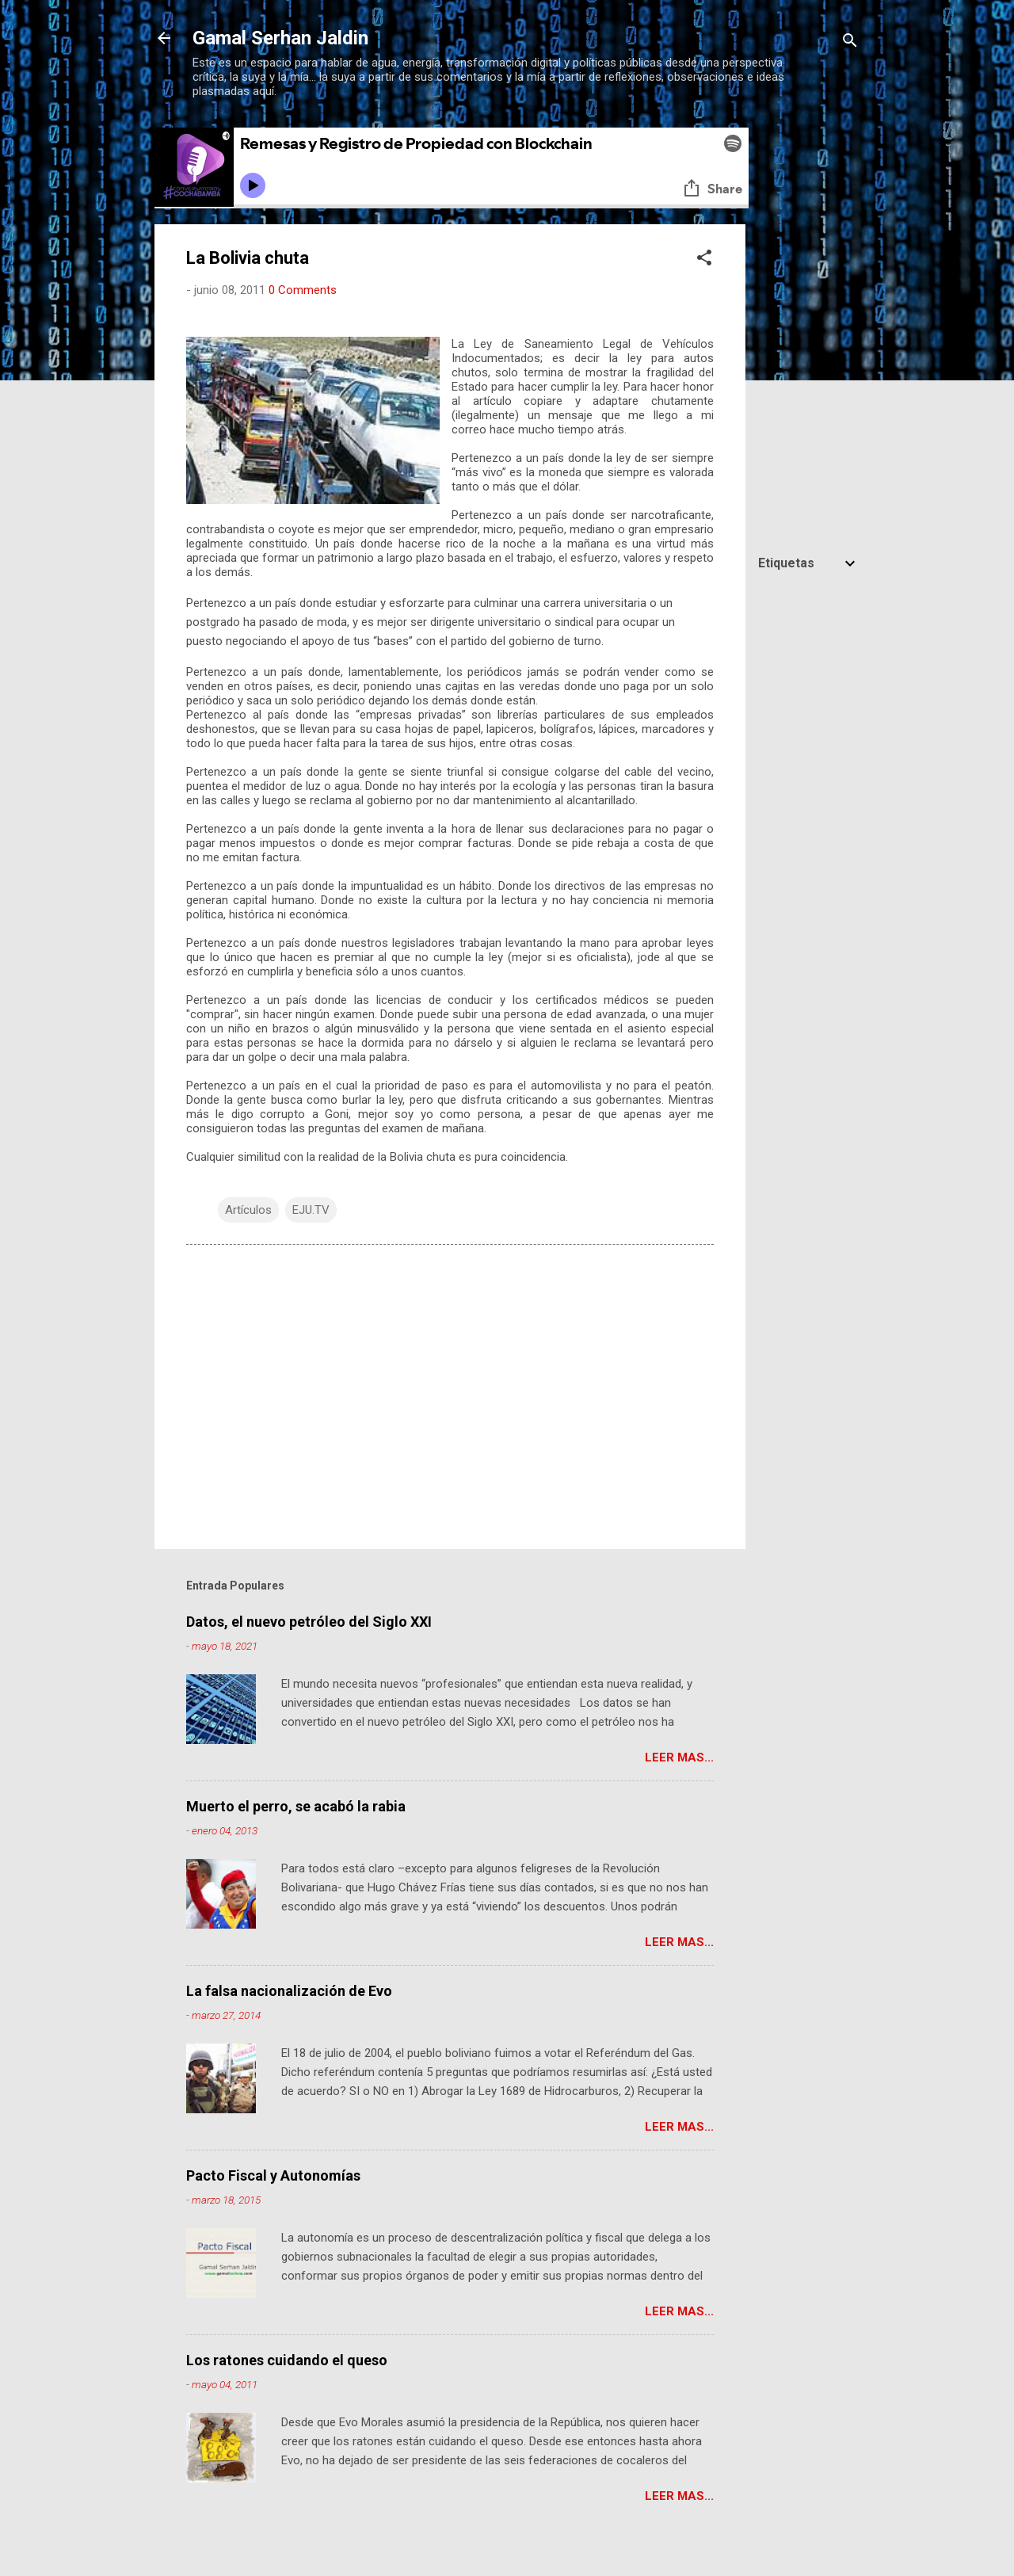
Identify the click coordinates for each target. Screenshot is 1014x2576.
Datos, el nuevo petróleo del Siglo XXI (309, 1621)
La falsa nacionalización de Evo (289, 1991)
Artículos (248, 1210)
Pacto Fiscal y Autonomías (273, 2175)
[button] (704, 260)
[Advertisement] (809, 837)
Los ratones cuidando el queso (286, 2360)
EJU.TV (311, 1210)
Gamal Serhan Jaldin (280, 38)
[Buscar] (850, 43)
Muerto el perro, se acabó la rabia (296, 1806)
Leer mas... (679, 1757)
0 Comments (303, 290)
